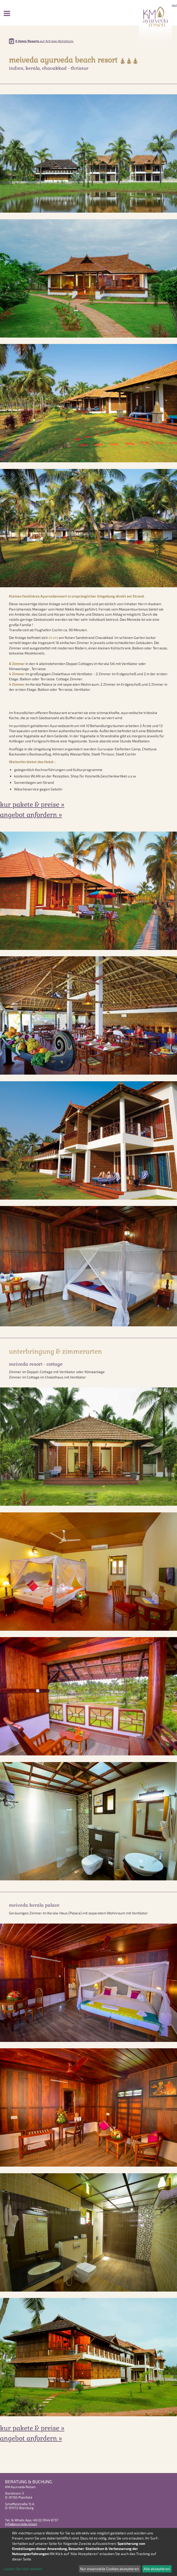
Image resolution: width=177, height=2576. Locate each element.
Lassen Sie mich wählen (23, 2569)
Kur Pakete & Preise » (32, 804)
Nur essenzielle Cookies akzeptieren (109, 2569)
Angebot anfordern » (31, 815)
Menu (7, 13)
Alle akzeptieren (157, 2569)
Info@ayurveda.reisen (21, 2524)
